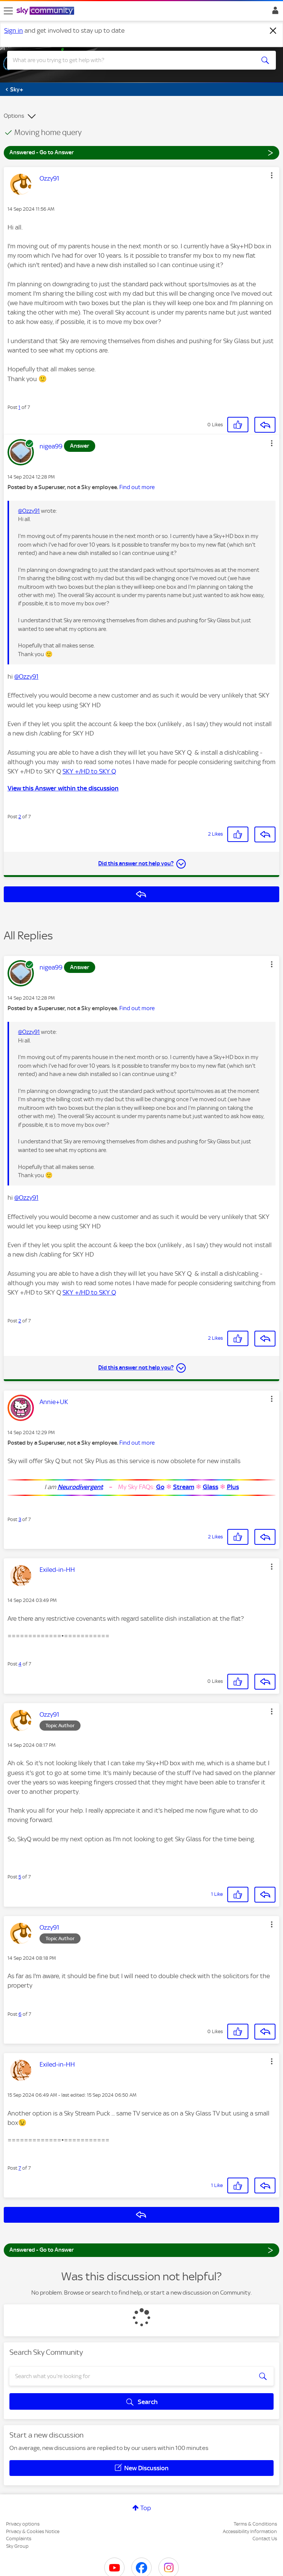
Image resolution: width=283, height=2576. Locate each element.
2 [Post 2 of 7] (19, 816)
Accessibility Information (250, 2531)
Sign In (273, 12)
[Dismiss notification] (273, 31)
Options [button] (14, 115)
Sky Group (17, 2546)
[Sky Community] (46, 11)
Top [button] (145, 2508)
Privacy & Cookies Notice (32, 2531)
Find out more (137, 487)
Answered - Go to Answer (141, 152)
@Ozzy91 (29, 511)
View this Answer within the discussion (63, 788)
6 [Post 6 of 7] (19, 2014)
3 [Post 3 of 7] (19, 1519)
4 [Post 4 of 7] (19, 1664)
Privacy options (23, 2524)
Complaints (18, 2538)
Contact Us (265, 2538)
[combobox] (128, 60)
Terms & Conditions (255, 2524)
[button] (271, 175)
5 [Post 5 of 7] (19, 1877)
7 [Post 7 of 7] (19, 2168)
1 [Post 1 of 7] (19, 407)
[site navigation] (8, 10)
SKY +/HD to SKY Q (89, 771)
